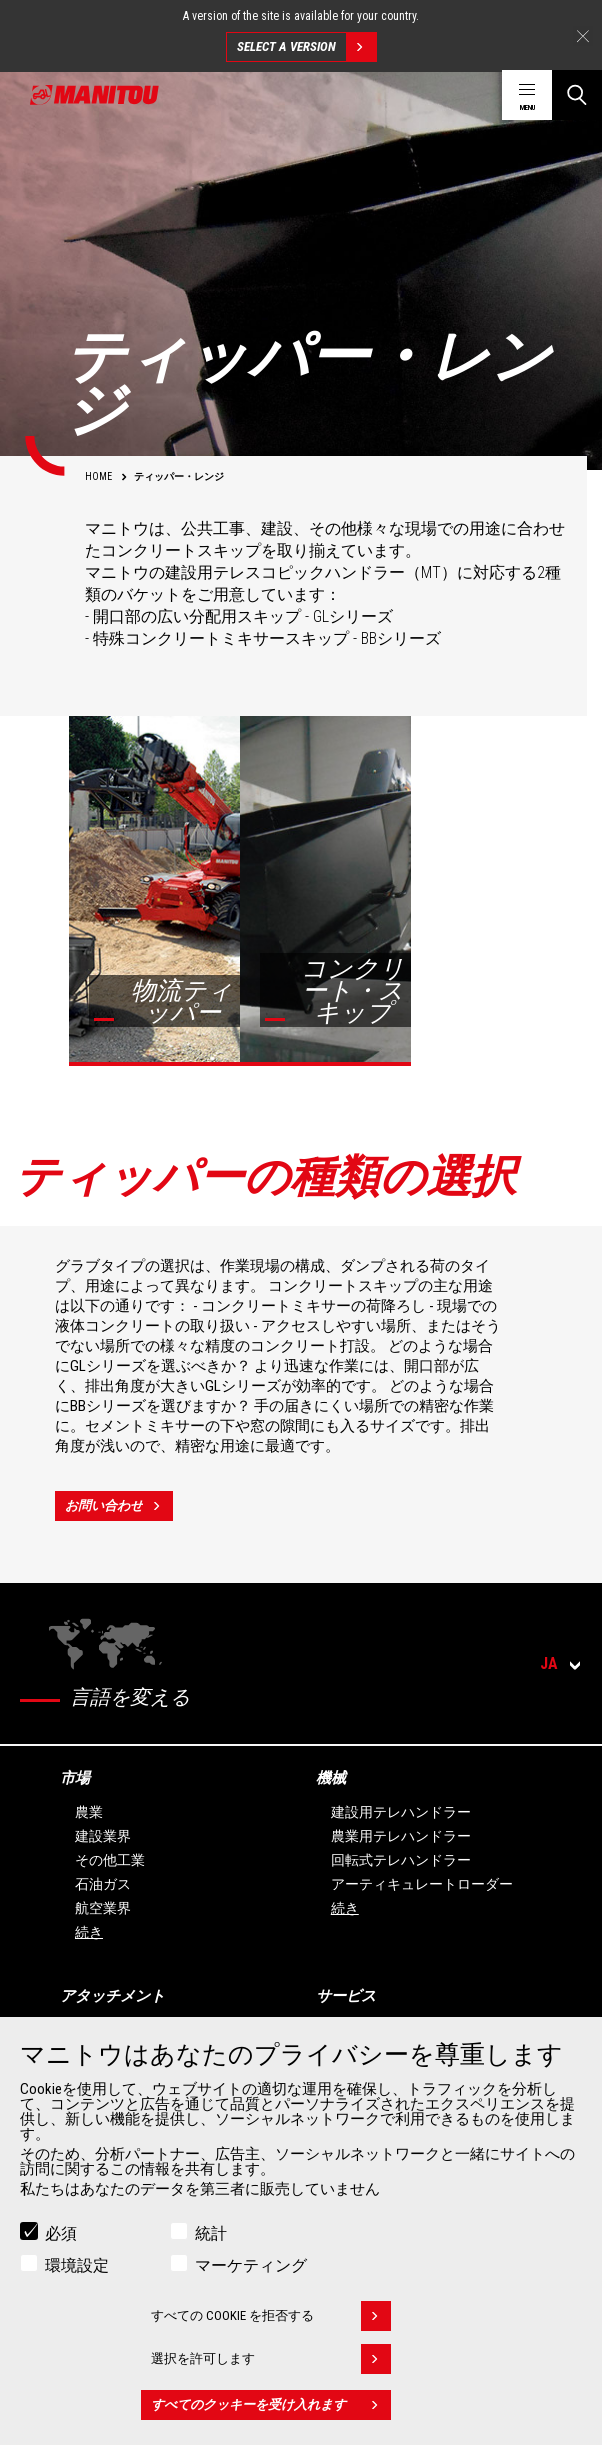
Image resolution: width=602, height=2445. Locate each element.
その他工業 (110, 1860)
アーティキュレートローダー (422, 1884)
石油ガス (103, 1884)
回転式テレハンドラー (401, 1860)
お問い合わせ (119, 1506)
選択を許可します (271, 2359)
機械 (331, 1778)
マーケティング (251, 2265)
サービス (346, 1996)
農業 (89, 1812)
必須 (61, 2233)
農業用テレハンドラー (401, 1836)
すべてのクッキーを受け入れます (271, 2405)
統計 (211, 2233)
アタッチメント (112, 1996)
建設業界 (103, 1836)
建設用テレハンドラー (401, 1812)
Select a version (306, 47)
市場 (75, 1778)
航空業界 (103, 1908)
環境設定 (77, 2265)
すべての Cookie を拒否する (271, 2316)
